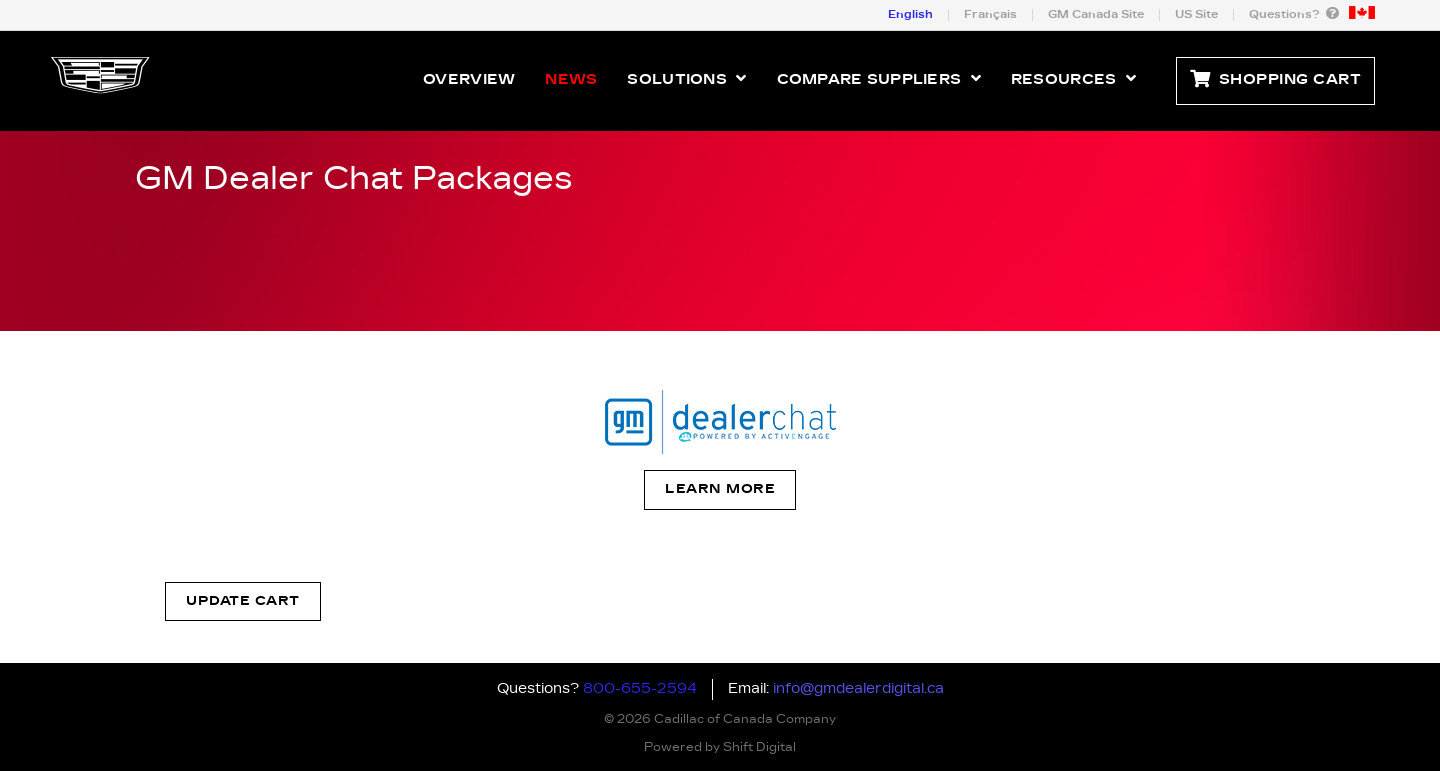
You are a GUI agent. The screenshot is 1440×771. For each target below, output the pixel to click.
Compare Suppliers (879, 78)
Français (990, 14)
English (910, 14)
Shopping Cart (1275, 80)
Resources (1073, 78)
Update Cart (243, 601)
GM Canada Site (1096, 14)
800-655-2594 (640, 689)
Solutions (686, 78)
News (571, 80)
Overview (469, 80)
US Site (1196, 14)
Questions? (1294, 13)
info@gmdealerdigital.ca (858, 689)
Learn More (720, 489)
